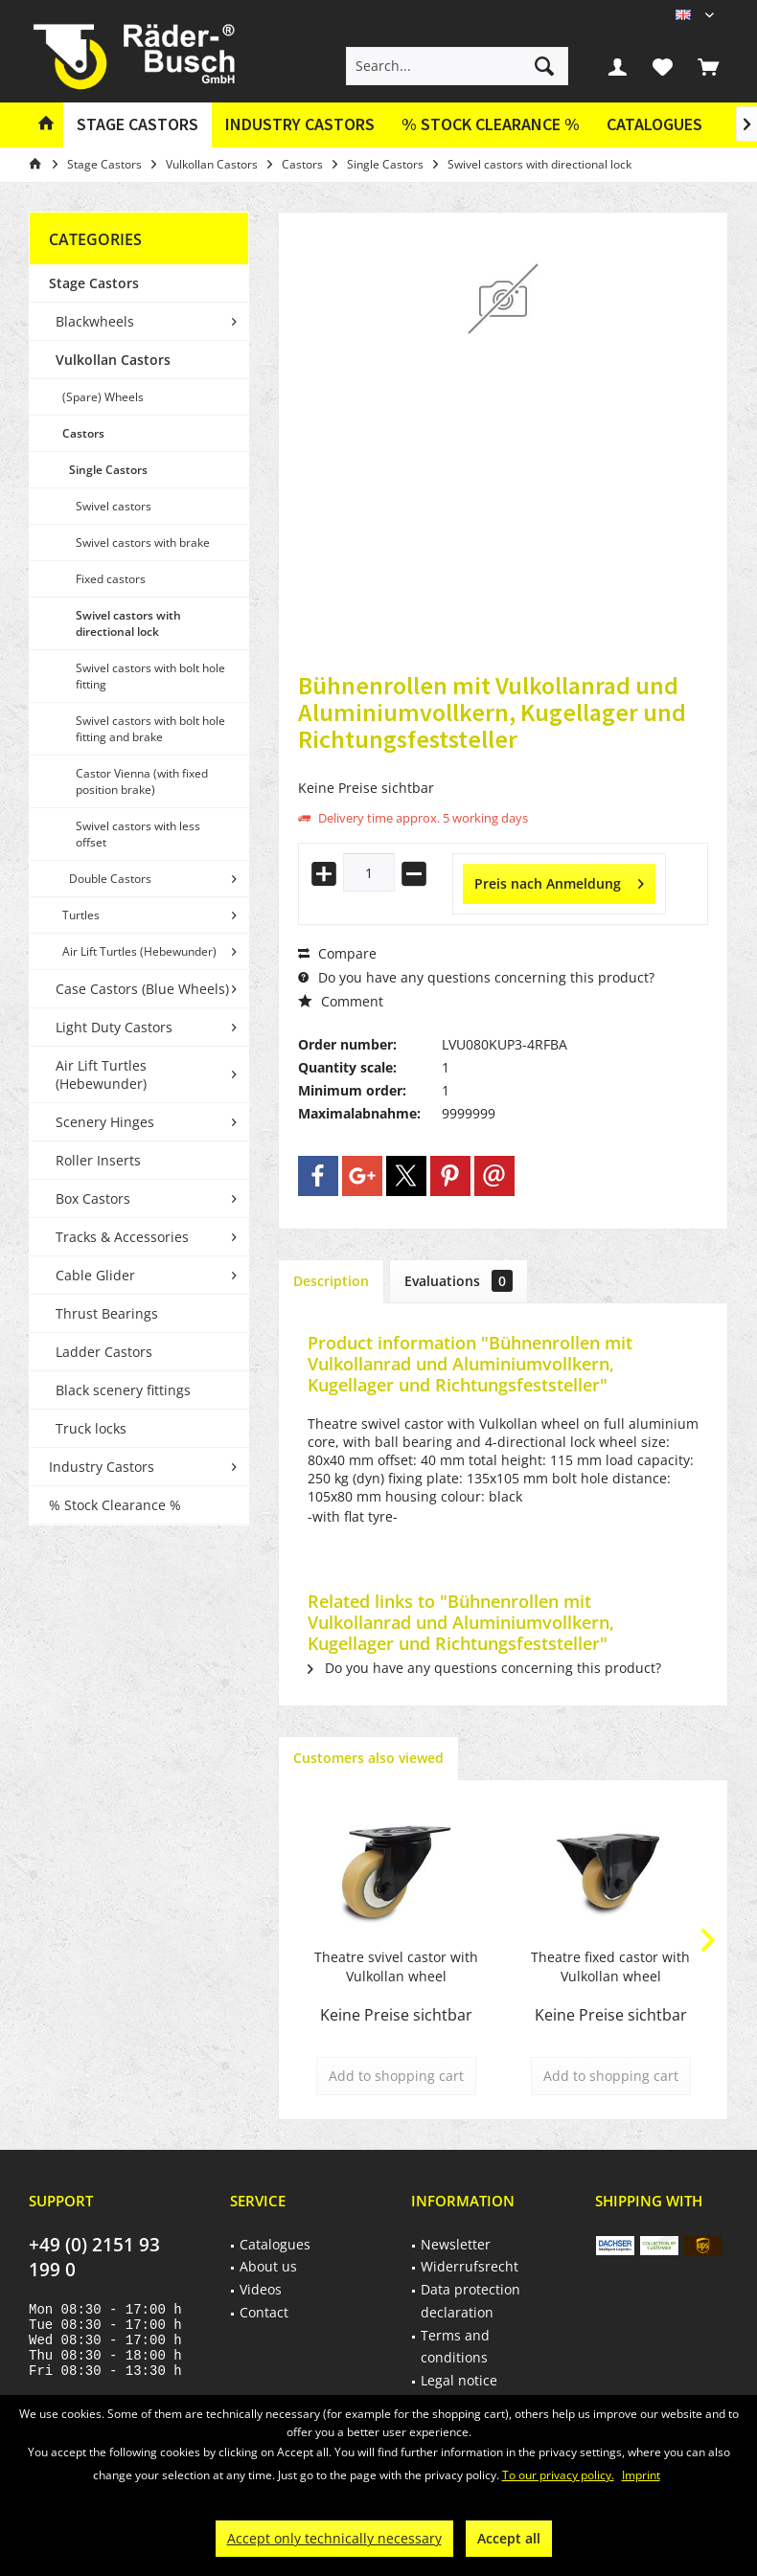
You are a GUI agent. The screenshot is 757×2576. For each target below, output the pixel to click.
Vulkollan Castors (113, 359)
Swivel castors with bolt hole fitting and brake (150, 728)
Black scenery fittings (123, 1390)
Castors (83, 433)
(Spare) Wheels (103, 397)
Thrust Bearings (107, 1313)
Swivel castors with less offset (138, 834)
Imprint (641, 2475)
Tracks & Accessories (122, 1237)
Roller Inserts (98, 1160)
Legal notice (459, 2380)
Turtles (81, 915)
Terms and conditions (455, 2346)
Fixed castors (111, 579)
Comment (340, 1001)
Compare (337, 953)
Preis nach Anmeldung (559, 881)
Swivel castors (113, 506)
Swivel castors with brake (143, 542)
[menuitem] (708, 66)
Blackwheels (95, 321)
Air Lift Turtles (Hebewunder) (139, 951)
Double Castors (110, 878)
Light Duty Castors (114, 1027)
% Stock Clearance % (115, 1505)
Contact (264, 2312)
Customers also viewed (368, 1758)
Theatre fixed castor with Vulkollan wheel (610, 1966)
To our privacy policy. (558, 2475)
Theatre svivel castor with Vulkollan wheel (396, 1966)
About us (268, 2266)
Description (331, 1281)
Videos (261, 2289)
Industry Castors (101, 1466)
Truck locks (91, 1428)
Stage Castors (94, 283)
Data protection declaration (470, 2300)
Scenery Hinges (105, 1122)
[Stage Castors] (137, 124)
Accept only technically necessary (334, 2538)
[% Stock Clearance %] (490, 124)
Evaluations (458, 1281)
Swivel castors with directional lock (128, 623)
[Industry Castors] (300, 124)
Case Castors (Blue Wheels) (142, 989)
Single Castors (108, 470)
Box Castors (93, 1198)
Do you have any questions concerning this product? (476, 977)
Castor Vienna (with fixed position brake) (142, 781)
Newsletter (456, 2244)
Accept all (508, 2538)
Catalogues (654, 124)
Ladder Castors (104, 1352)
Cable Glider (95, 1275)
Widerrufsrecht (469, 2266)
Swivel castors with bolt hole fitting (150, 676)
